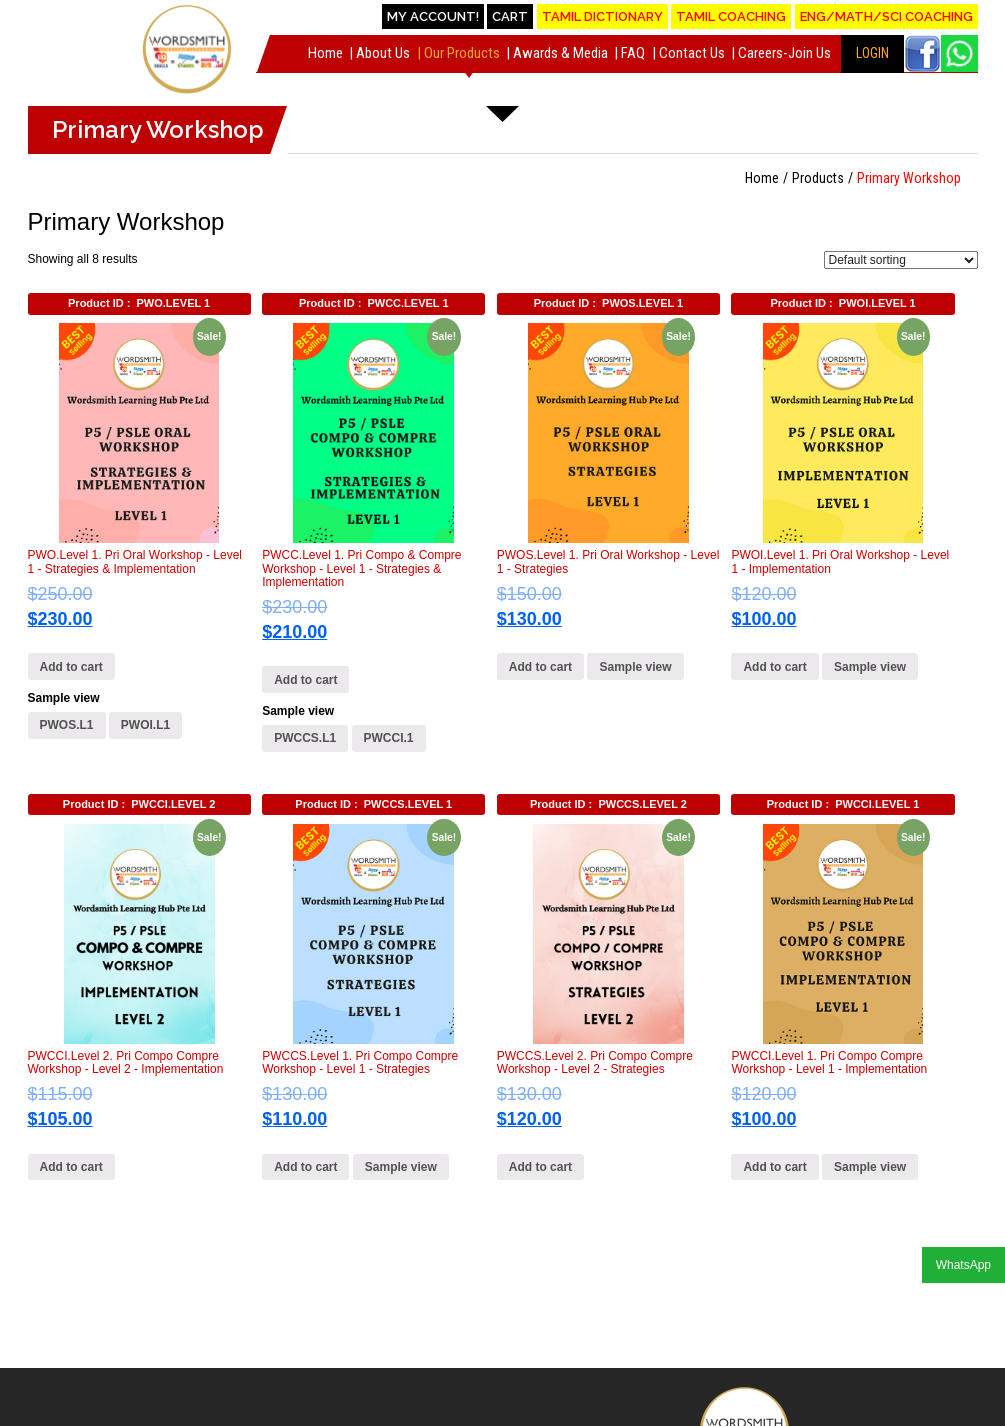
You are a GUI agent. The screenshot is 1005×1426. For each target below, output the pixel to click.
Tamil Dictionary (602, 16)
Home (325, 53)
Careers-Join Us (784, 53)
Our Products (462, 53)
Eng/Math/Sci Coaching (886, 16)
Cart (510, 16)
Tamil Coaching (731, 16)
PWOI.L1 (145, 725)
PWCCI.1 (389, 738)
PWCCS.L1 (305, 738)
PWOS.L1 (67, 725)
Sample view (64, 698)
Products (818, 178)
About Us (383, 53)
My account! (433, 16)
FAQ (633, 53)
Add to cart (71, 667)
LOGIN (872, 53)
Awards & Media (560, 53)
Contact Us (692, 53)
